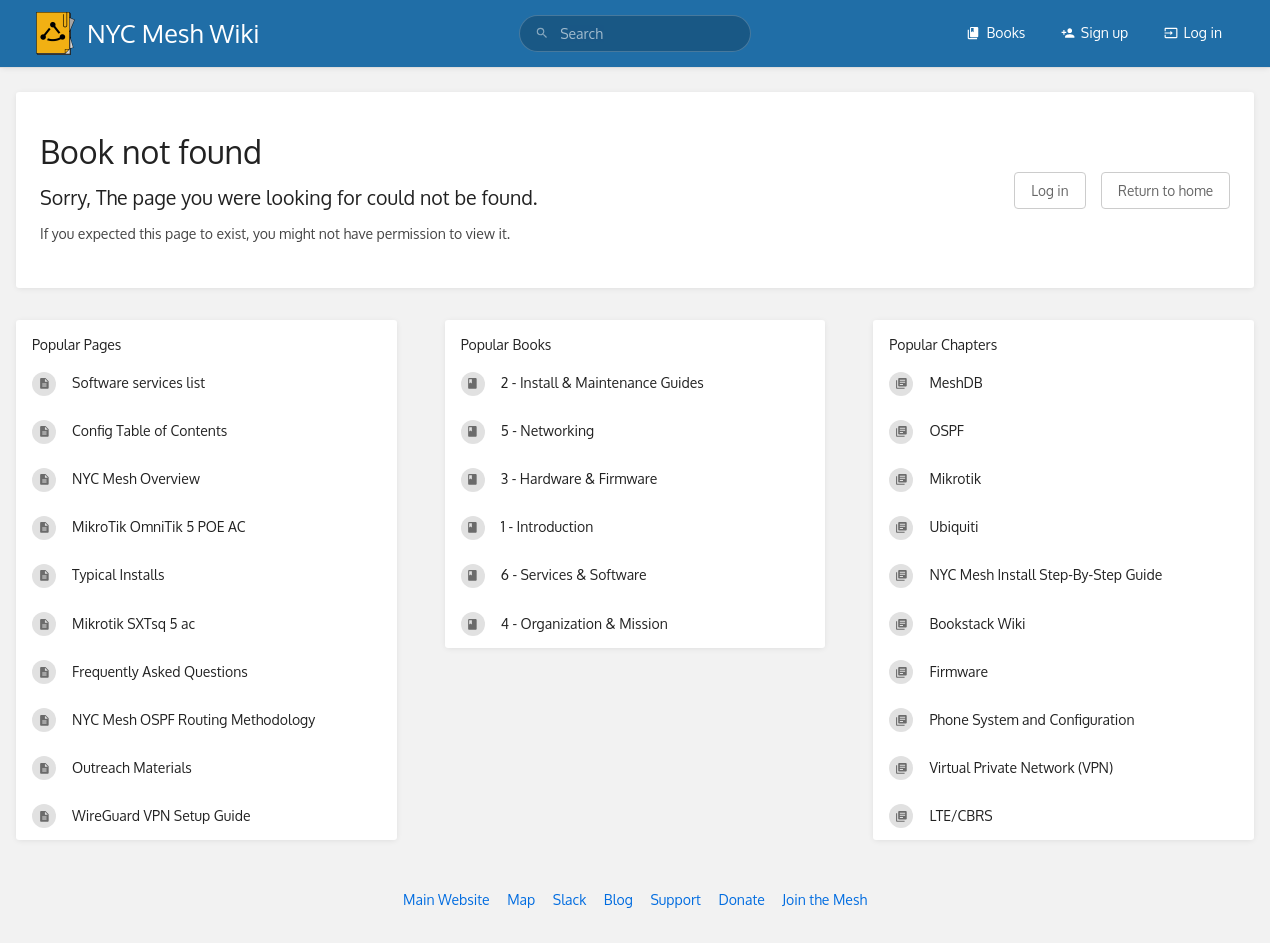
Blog (618, 899)
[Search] (542, 33)
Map (521, 899)
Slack (570, 899)
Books (995, 32)
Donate (741, 899)
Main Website (446, 899)
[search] (635, 33)
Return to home (1165, 190)
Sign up (1094, 32)
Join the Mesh (824, 899)
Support (675, 899)
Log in (1193, 32)
